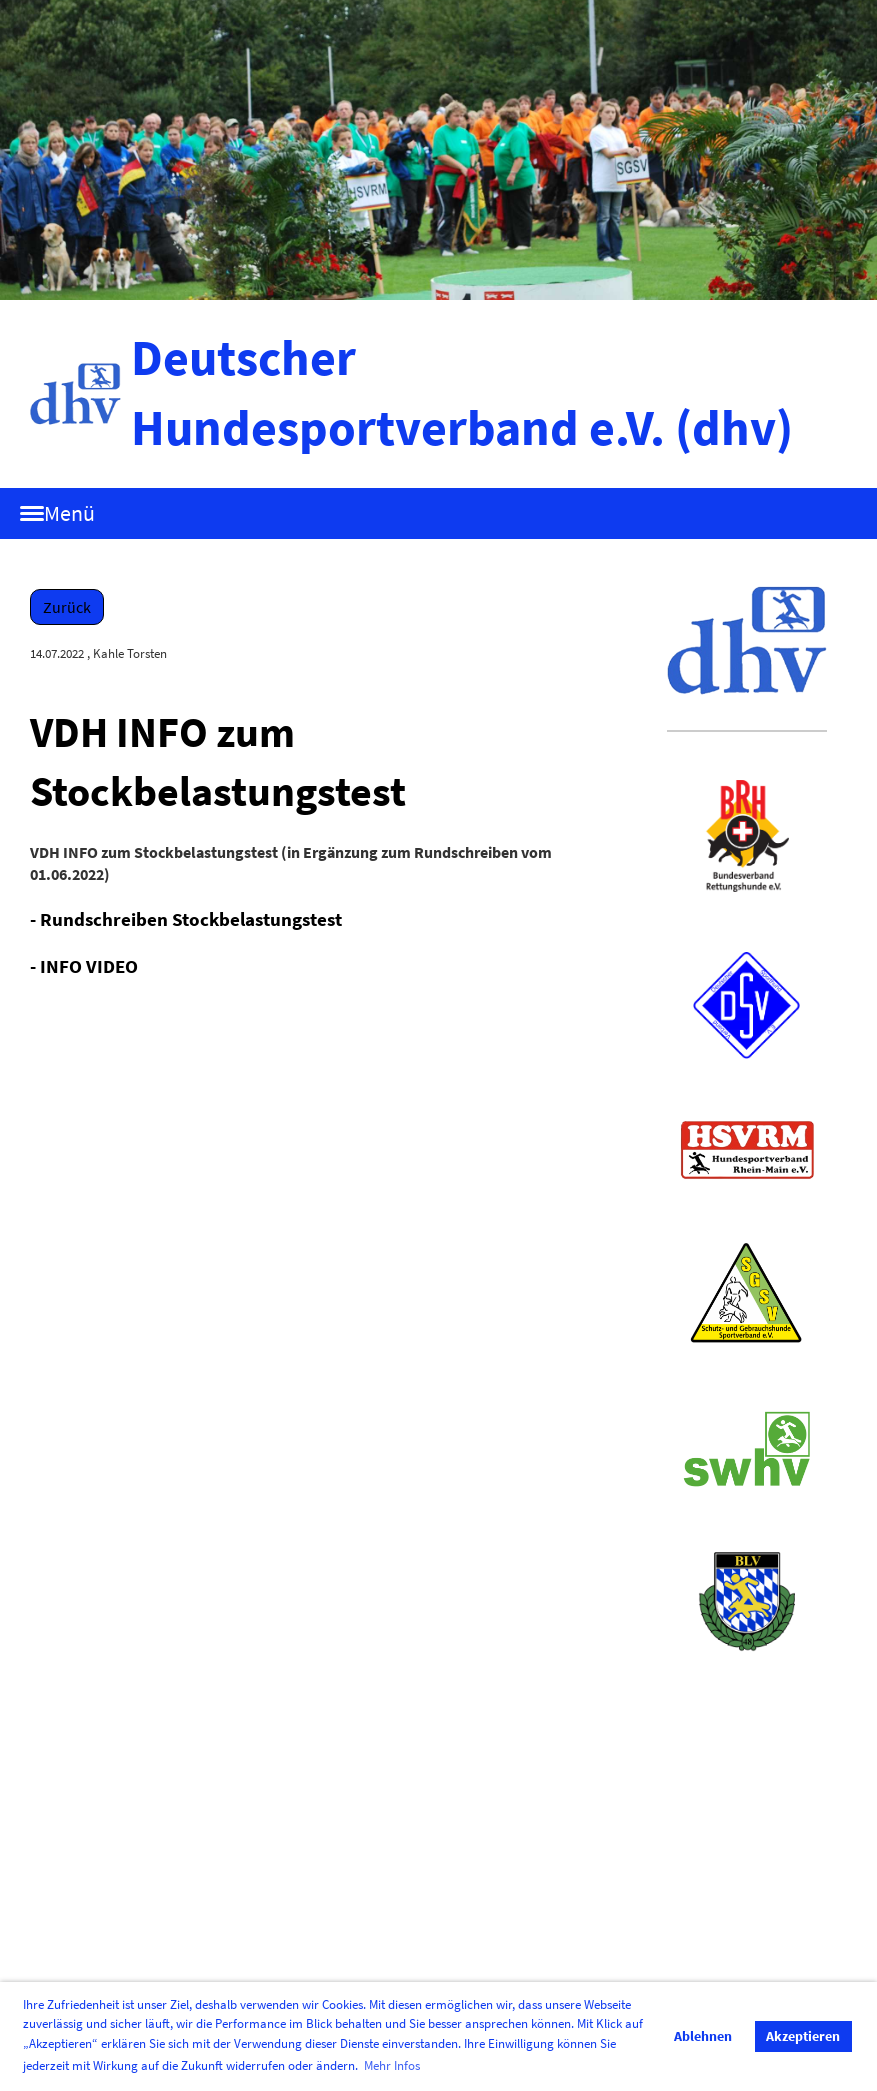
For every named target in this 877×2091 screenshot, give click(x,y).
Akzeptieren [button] (803, 2036)
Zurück (67, 607)
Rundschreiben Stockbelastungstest (191, 919)
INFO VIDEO (89, 966)
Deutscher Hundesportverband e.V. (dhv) (462, 392)
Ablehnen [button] (703, 2036)
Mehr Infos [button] (392, 2065)
